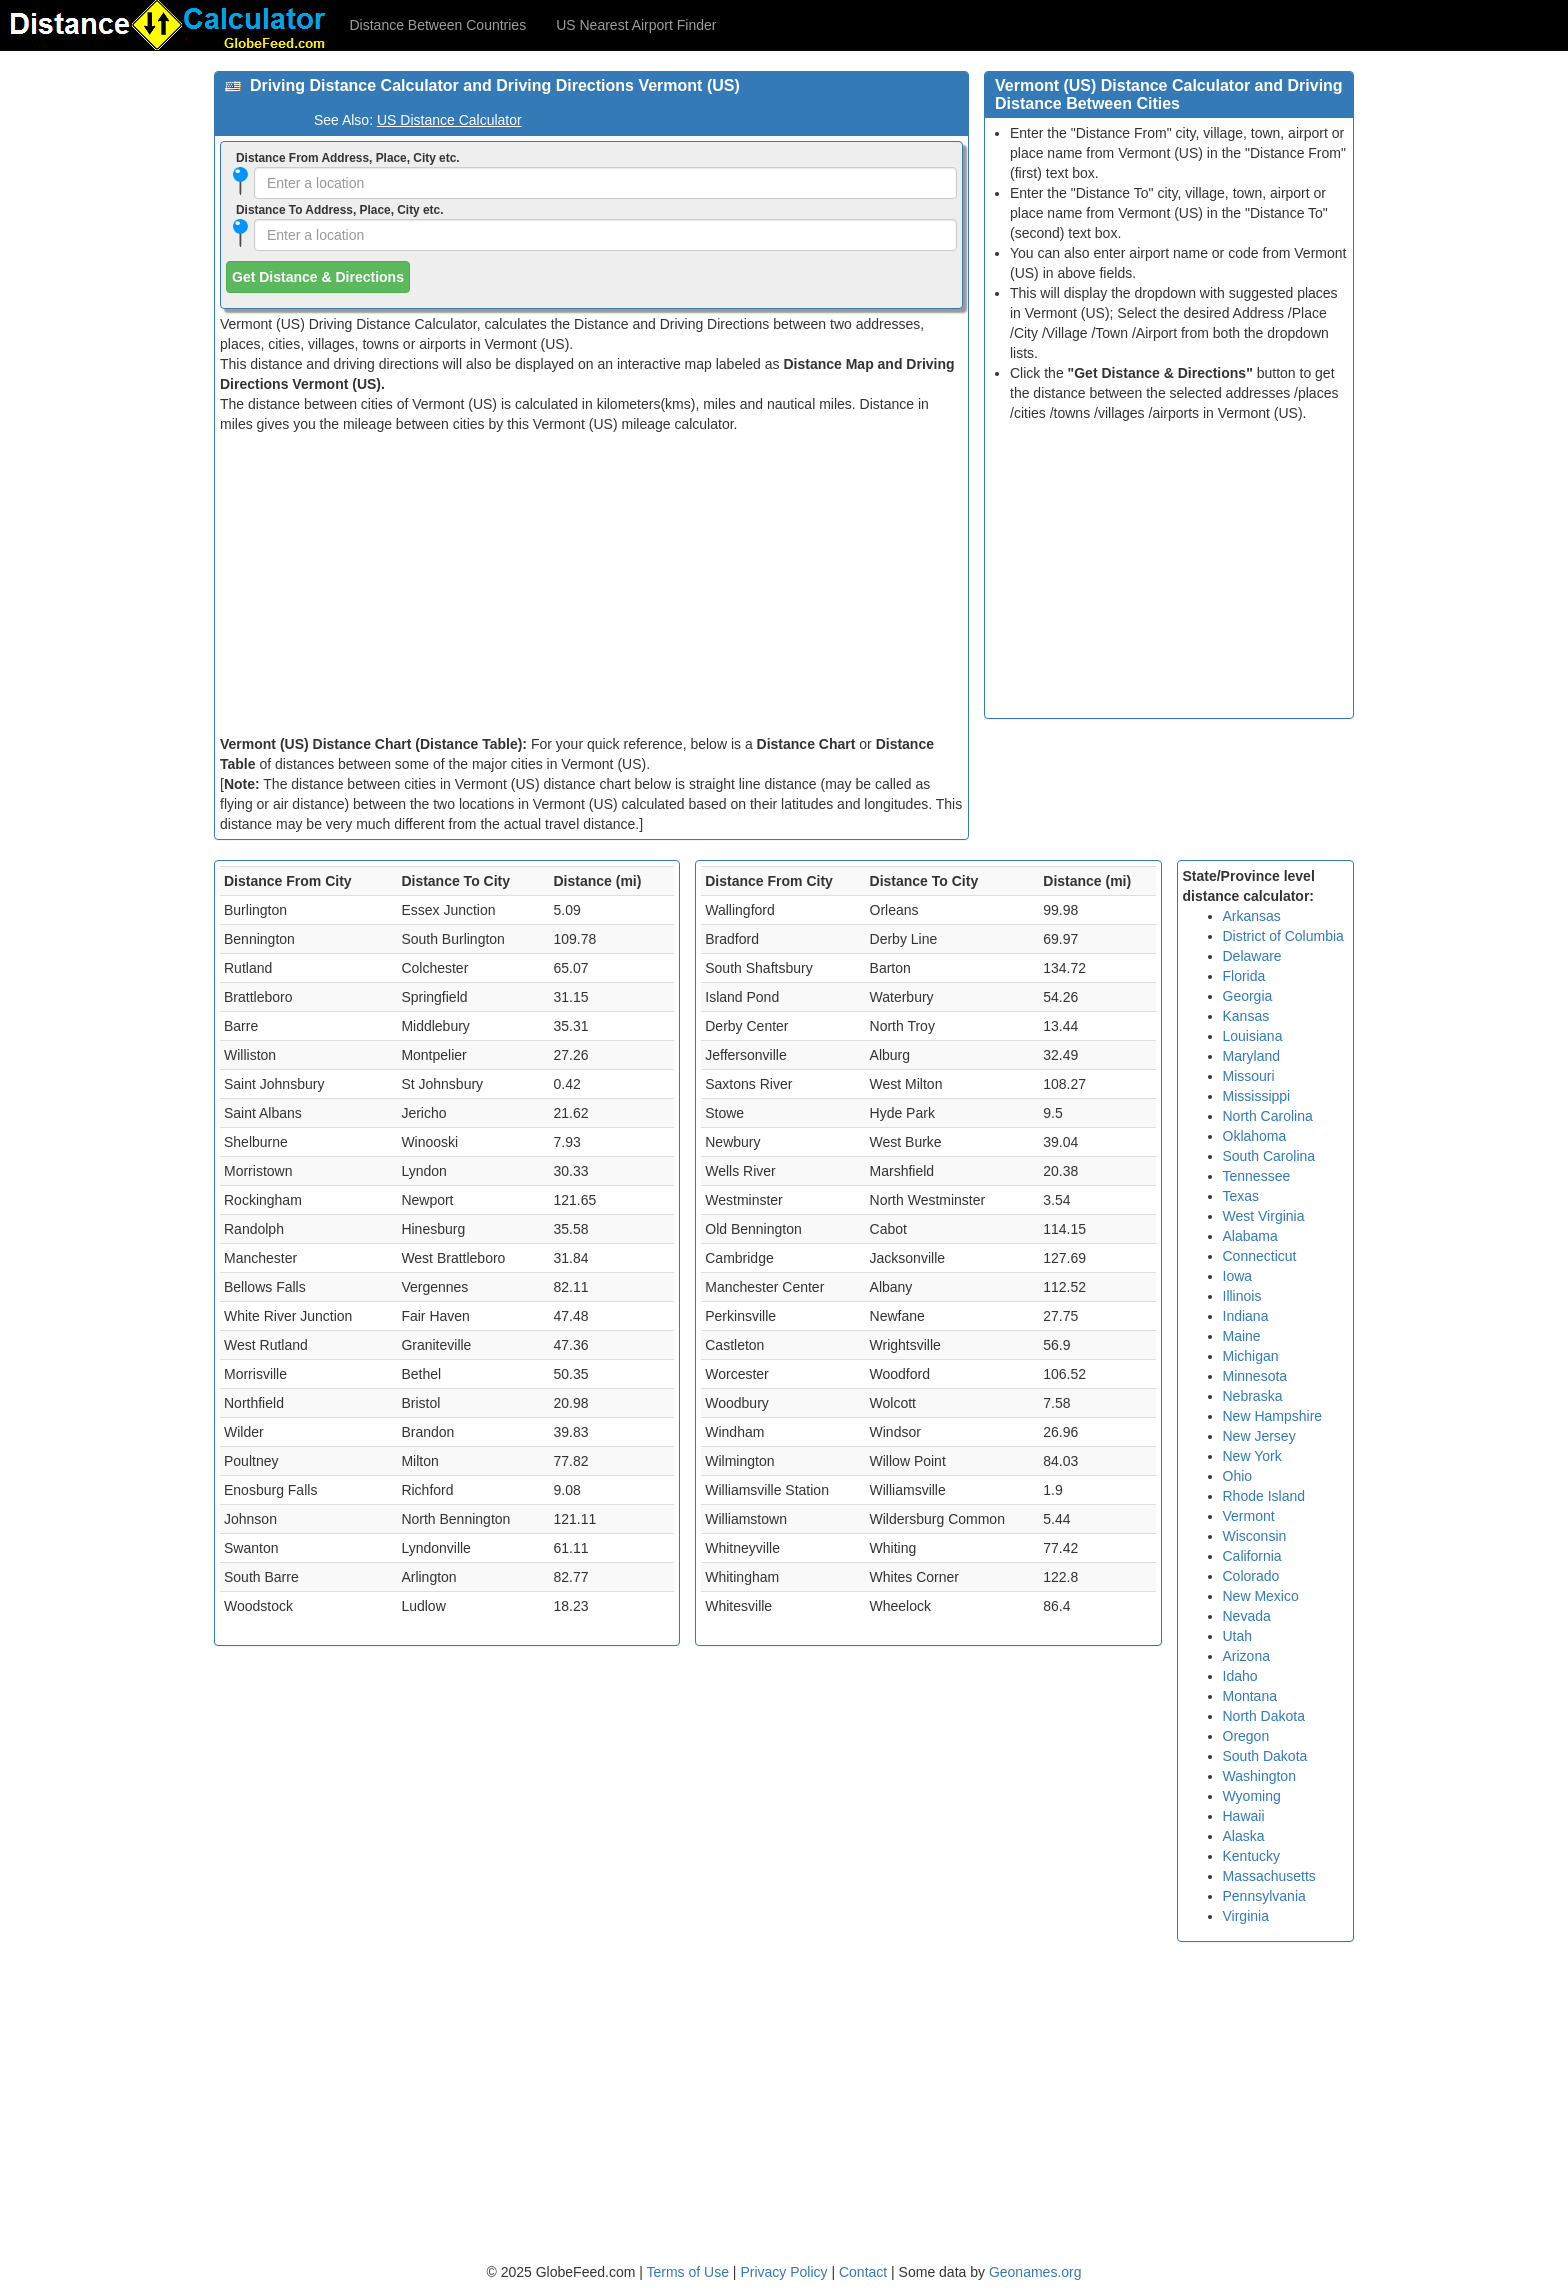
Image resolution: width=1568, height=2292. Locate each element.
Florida (1244, 976)
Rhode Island (1264, 1496)
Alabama (1250, 1236)
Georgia (1248, 996)
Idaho (1240, 1676)
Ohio (1238, 1476)
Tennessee (1257, 1176)
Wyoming (1252, 1796)
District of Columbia (1283, 936)
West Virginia (1264, 1216)
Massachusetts (1269, 1876)
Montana (1250, 1696)
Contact (863, 2272)
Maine (1242, 1336)
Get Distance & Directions (318, 277)
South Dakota (1265, 1756)
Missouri (1249, 1076)
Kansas (1246, 1016)
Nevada (1247, 1616)
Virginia (1246, 1916)
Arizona (1246, 1656)
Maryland (1252, 1056)
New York (1252, 1456)
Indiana (1246, 1316)
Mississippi (1257, 1096)
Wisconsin (1255, 1536)
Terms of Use (690, 2272)
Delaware (1252, 956)
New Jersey (1259, 1436)
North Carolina (1268, 1116)
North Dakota (1264, 1716)
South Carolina (1269, 1156)
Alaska (1244, 1836)
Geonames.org (1035, 2272)
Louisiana (1253, 1036)
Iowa (1238, 1276)
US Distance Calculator (449, 120)
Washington (1259, 1776)
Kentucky (1252, 1856)
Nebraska (1253, 1396)
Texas (1241, 1196)
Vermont (1249, 1516)
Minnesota (1255, 1376)
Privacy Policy (785, 2272)
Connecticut (1260, 1256)
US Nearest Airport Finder (636, 25)
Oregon (1246, 1736)
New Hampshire (1273, 1416)
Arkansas (1252, 916)
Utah (1238, 1636)
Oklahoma (1255, 1136)
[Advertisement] (591, 584)
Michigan (1251, 1356)
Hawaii (1244, 1816)
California (1252, 1556)
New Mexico (1261, 1596)
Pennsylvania (1264, 1896)
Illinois (1242, 1296)
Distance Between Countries (438, 25)
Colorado (1251, 1576)
